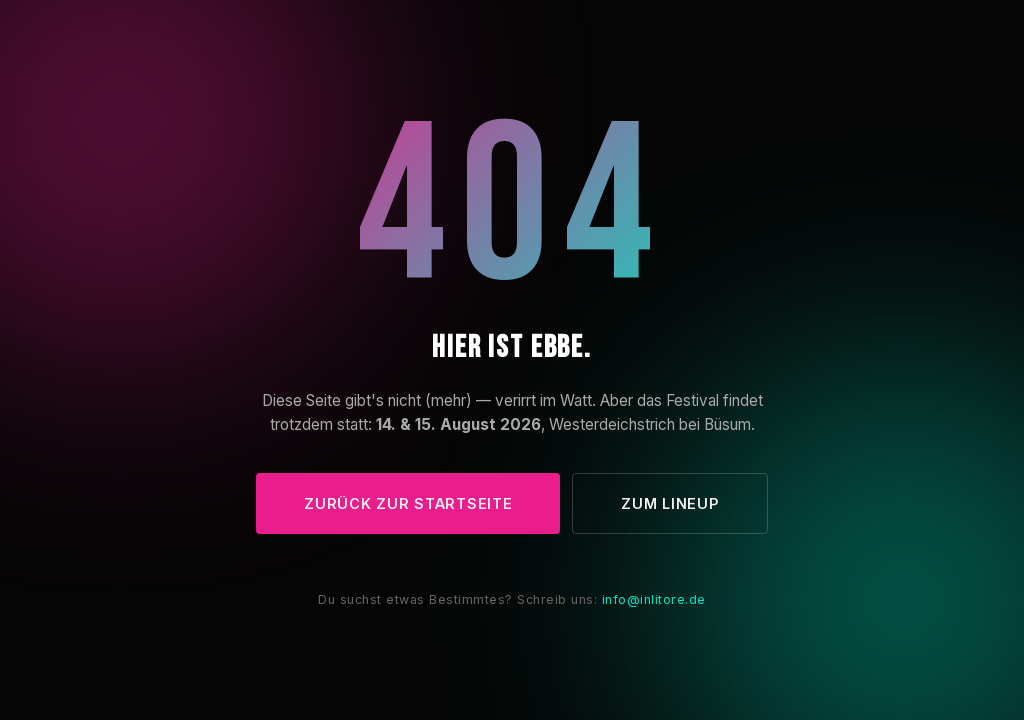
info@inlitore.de (654, 599)
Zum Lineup (669, 503)
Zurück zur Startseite (408, 503)
